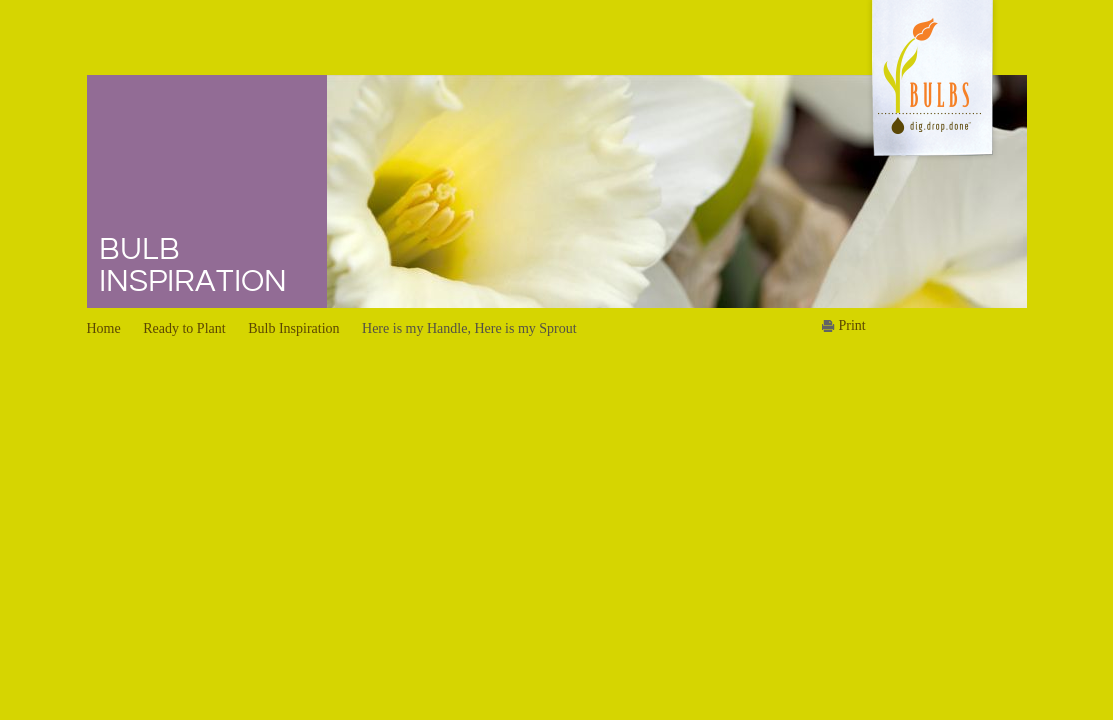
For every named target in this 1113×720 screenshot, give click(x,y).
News (824, 57)
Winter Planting (650, 89)
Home (344, 57)
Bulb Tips (438, 205)
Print (852, 325)
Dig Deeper (444, 118)
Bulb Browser (451, 147)
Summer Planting (655, 118)
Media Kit (825, 118)
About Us (938, 57)
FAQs (426, 176)
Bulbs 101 (439, 89)
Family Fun (638, 234)
